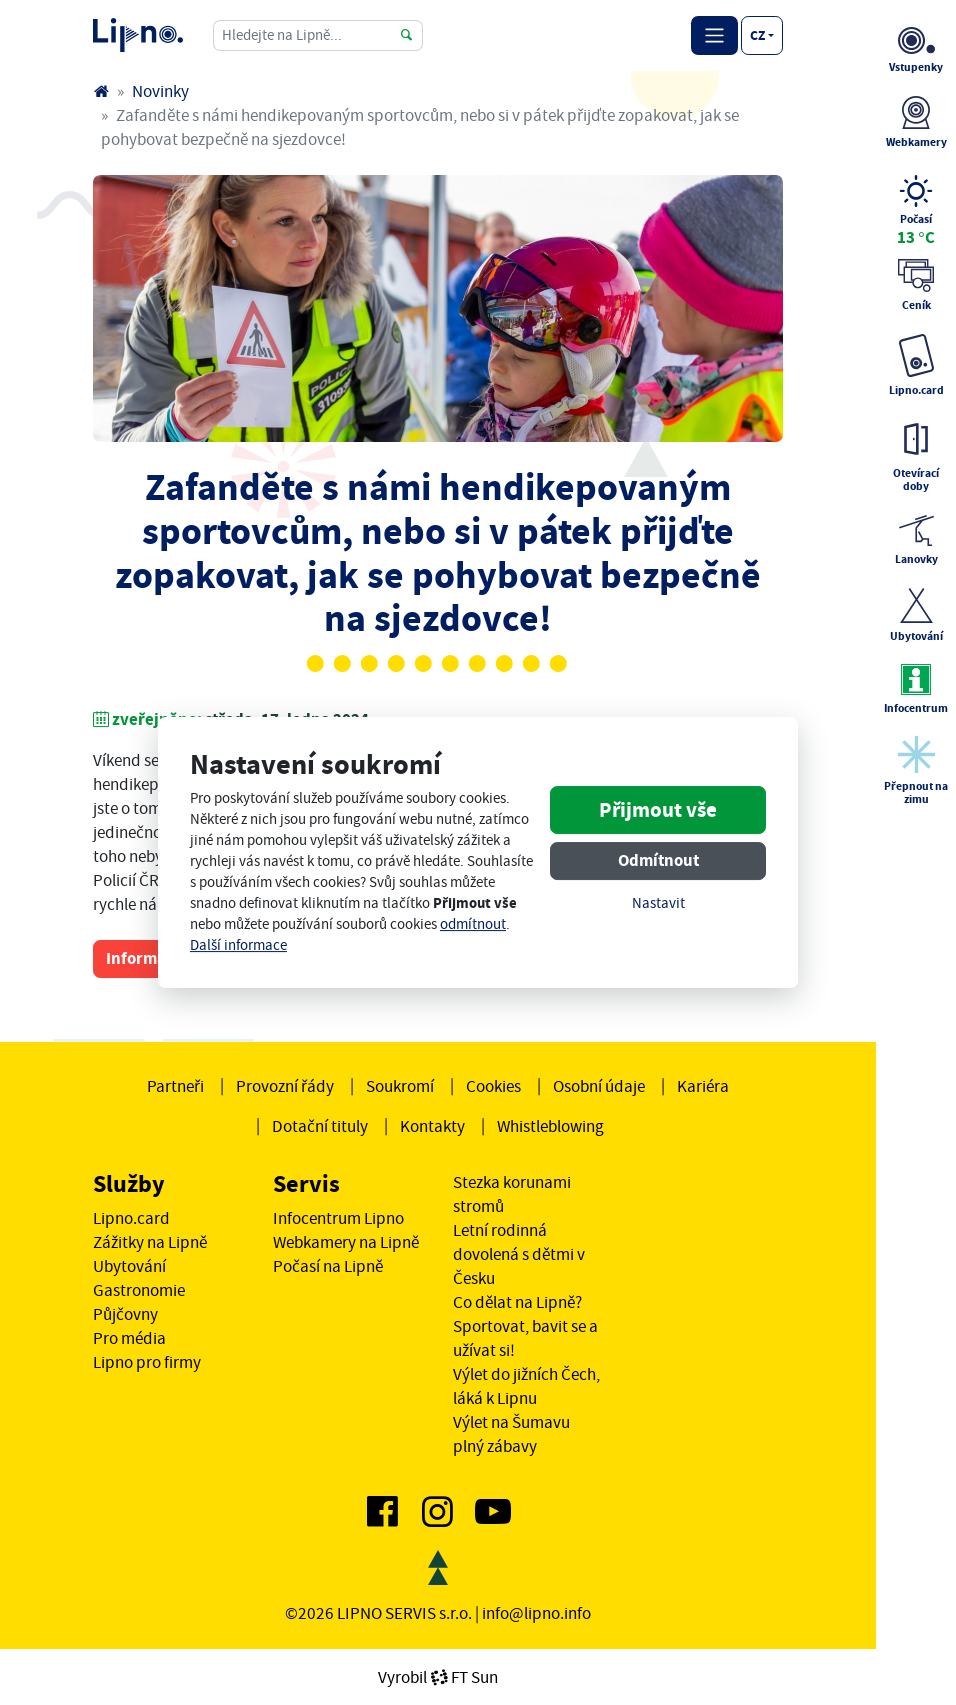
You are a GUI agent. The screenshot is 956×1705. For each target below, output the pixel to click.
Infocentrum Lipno (338, 1218)
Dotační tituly (320, 1126)
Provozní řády (285, 1086)
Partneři (175, 1086)
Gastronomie (139, 1290)
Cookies (493, 1086)
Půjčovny (125, 1314)
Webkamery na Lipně (346, 1242)
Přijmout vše (658, 810)
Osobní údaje (599, 1086)
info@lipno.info (536, 1613)
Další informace (238, 945)
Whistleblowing (550, 1126)
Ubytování (129, 1266)
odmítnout (473, 924)
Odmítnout (658, 860)
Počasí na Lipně (328, 1266)
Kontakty (432, 1126)
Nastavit (658, 903)
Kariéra (703, 1086)
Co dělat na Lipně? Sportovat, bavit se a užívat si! (525, 1326)
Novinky (160, 91)
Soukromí (400, 1086)
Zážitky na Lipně (150, 1242)
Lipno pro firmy (147, 1362)
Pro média (129, 1338)
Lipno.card (131, 1218)
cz (757, 35)
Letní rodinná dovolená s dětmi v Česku (519, 1254)
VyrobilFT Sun (438, 1677)
